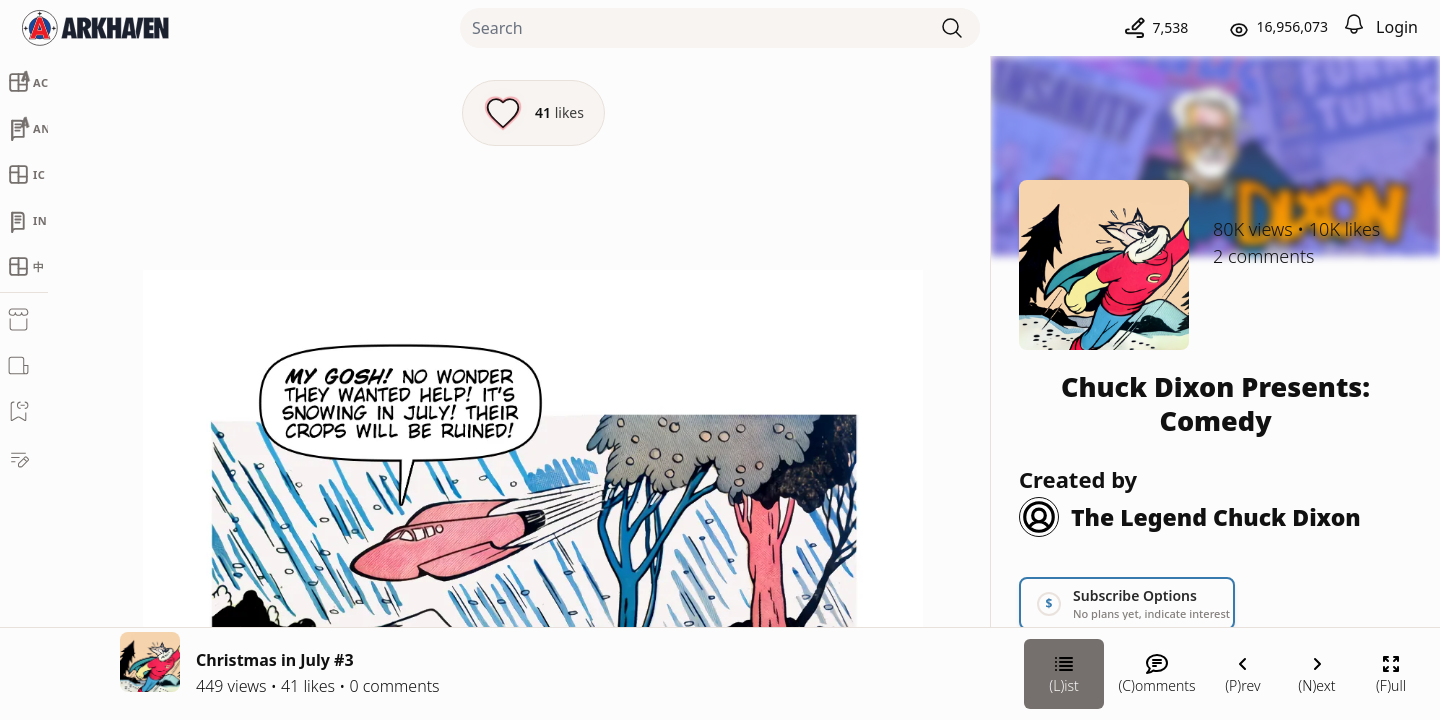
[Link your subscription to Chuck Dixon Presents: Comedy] (1127, 603)
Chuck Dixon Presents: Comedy (1215, 403)
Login (1397, 27)
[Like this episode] (533, 113)
